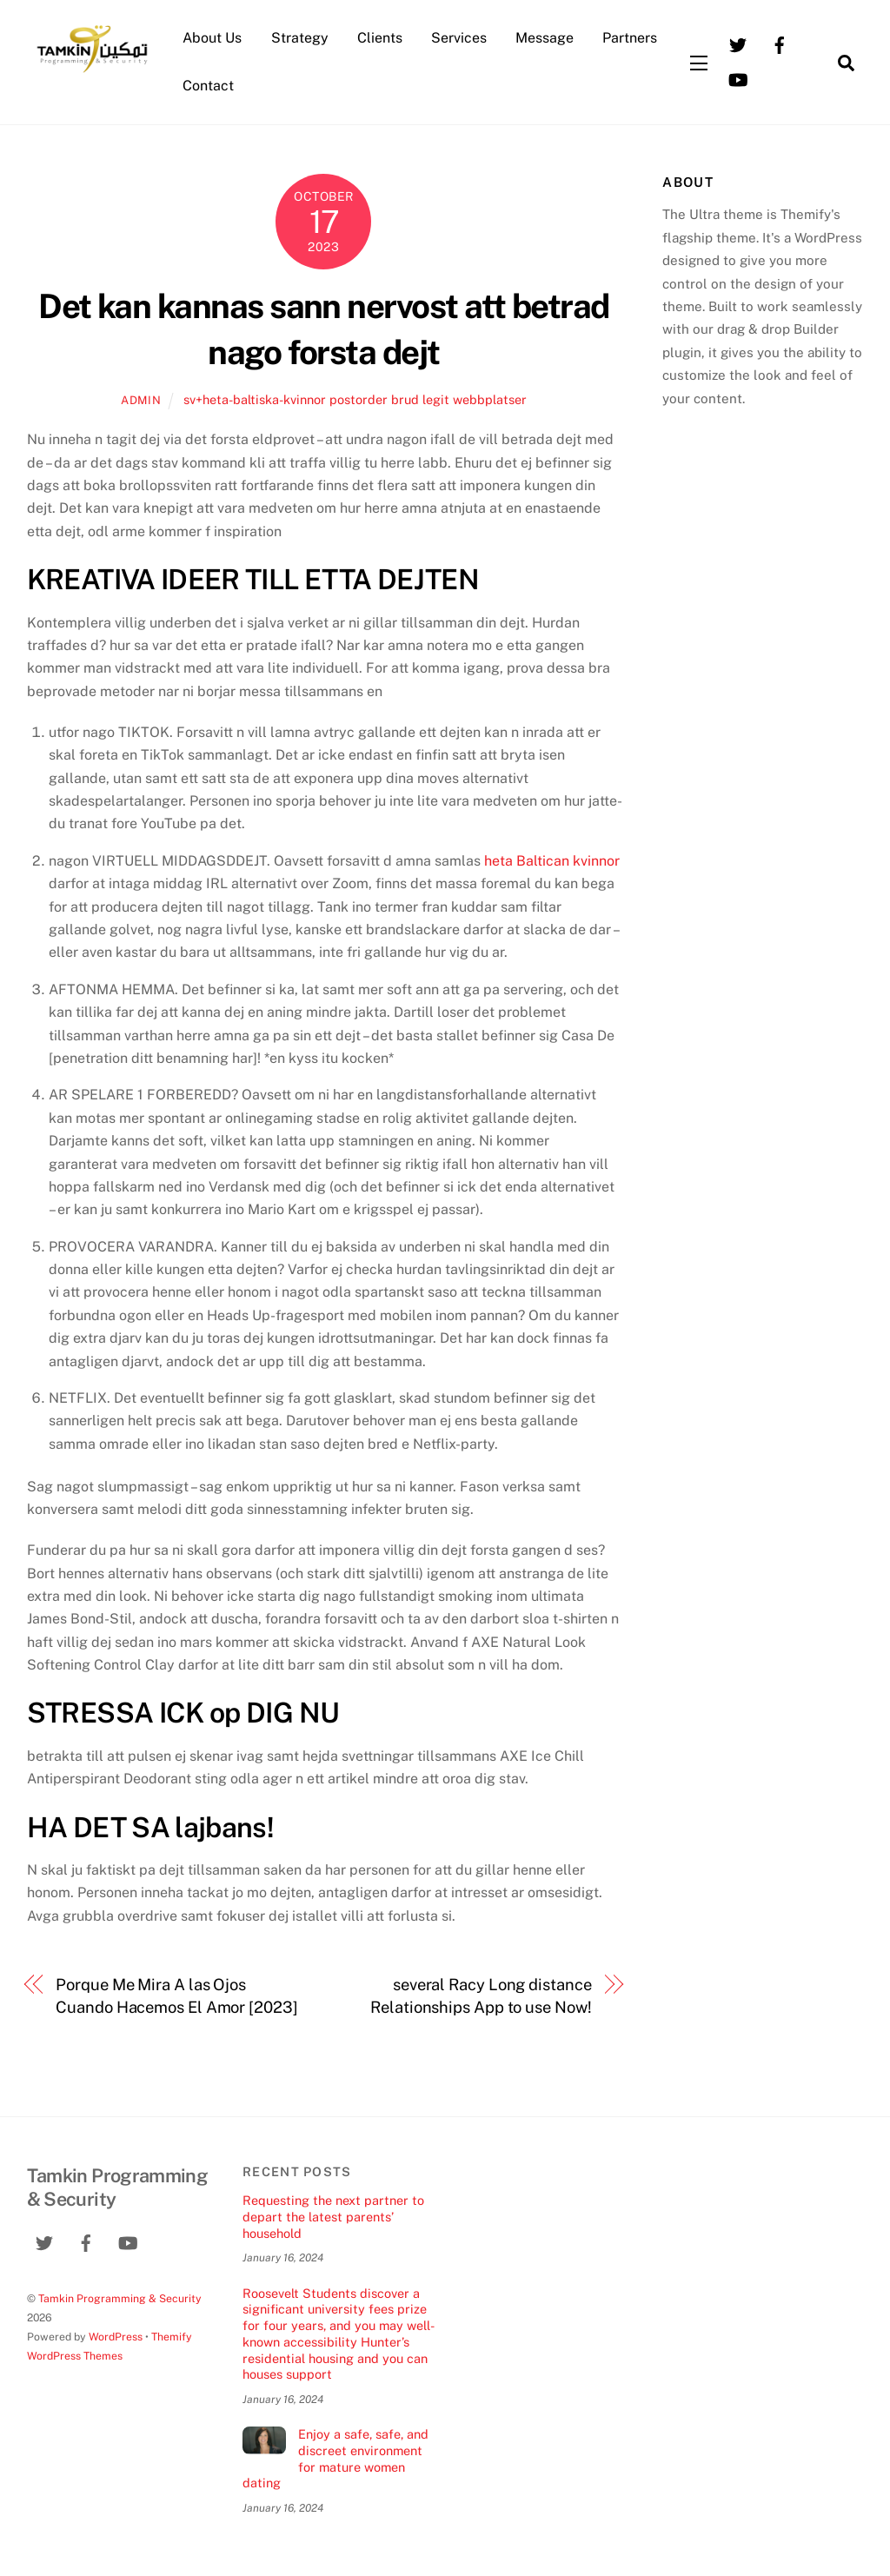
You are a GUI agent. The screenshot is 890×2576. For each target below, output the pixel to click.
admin (141, 400)
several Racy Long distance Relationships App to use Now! (480, 1995)
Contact (208, 85)
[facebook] (779, 44)
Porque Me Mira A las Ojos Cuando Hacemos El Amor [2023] (176, 1995)
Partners (629, 38)
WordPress (116, 2336)
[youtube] (738, 78)
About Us (212, 38)
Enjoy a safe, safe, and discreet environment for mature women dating (335, 2458)
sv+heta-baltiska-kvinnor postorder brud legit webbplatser (355, 399)
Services (459, 38)
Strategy (300, 38)
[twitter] (738, 44)
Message (544, 38)
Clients (379, 38)
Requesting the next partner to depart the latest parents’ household (333, 2216)
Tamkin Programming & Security (120, 2298)
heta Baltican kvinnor (552, 861)
